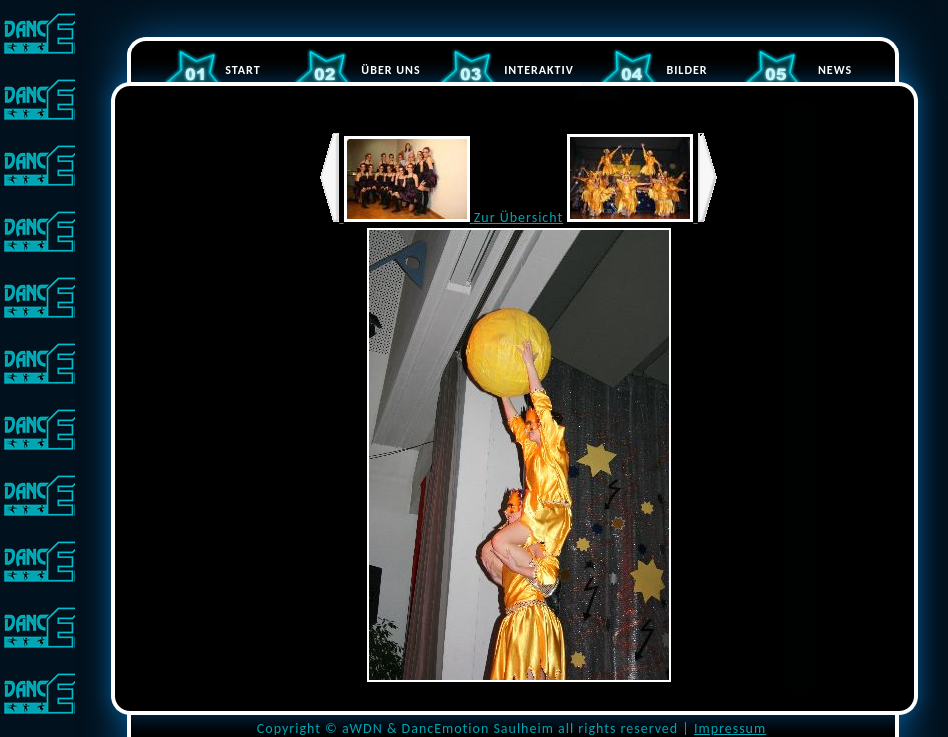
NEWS (835, 70)
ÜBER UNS (390, 70)
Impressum (730, 728)
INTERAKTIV (539, 70)
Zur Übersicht (518, 217)
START (242, 70)
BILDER (686, 70)
